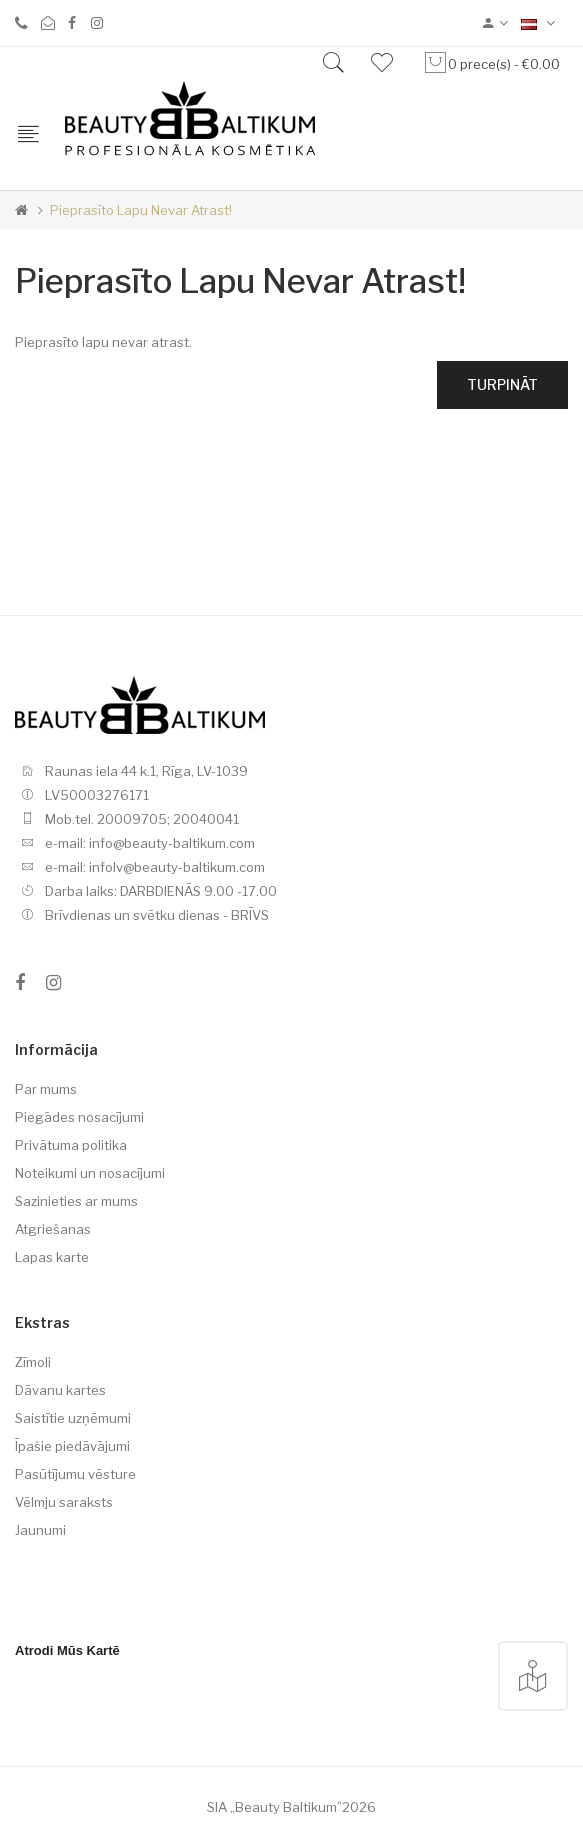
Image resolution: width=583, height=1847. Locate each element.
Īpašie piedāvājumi (72, 1446)
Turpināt (502, 384)
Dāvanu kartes (60, 1390)
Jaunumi (40, 1530)
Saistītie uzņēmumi (73, 1418)
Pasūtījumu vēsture (75, 1474)
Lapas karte (52, 1257)
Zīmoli (33, 1362)
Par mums (46, 1089)
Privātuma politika (71, 1145)
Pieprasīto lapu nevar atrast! (141, 210)
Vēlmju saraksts (64, 1502)
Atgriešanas (53, 1229)
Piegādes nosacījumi (79, 1117)
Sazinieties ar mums (76, 1201)
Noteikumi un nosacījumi (90, 1173)
